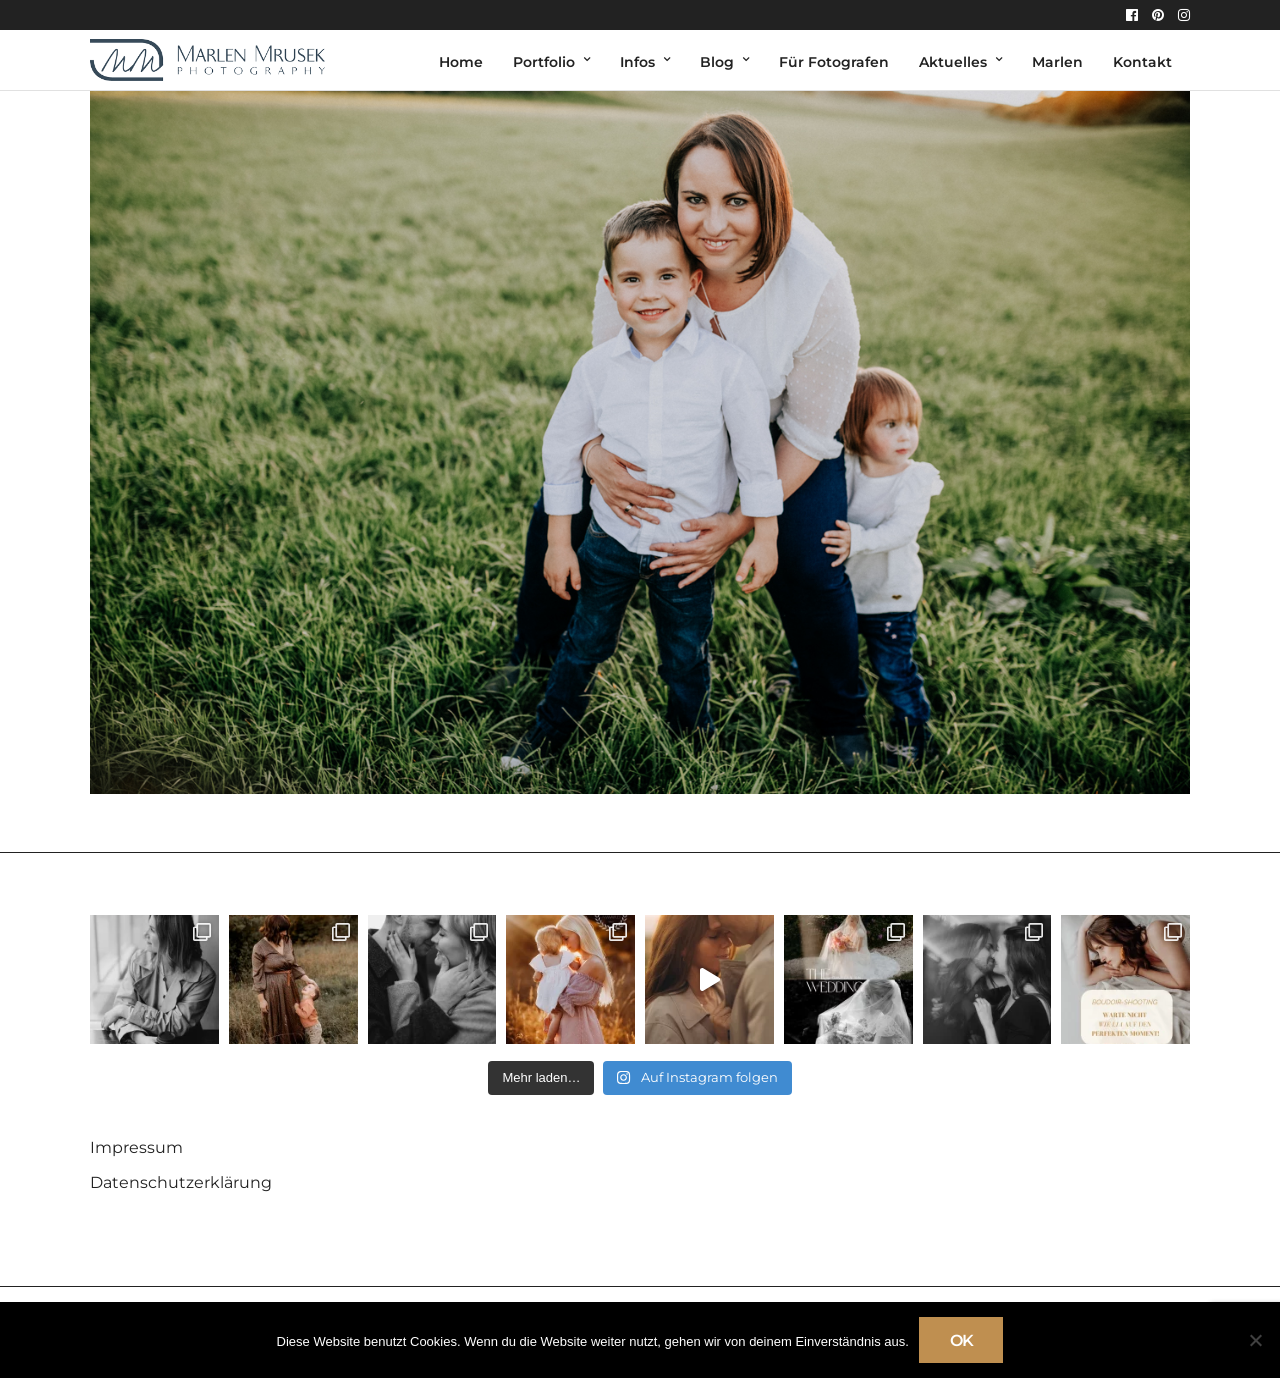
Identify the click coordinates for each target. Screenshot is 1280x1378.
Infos (637, 62)
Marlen (1057, 62)
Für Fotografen (834, 62)
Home (461, 62)
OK (961, 1340)
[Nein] (1255, 1340)
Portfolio (544, 62)
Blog (717, 62)
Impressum (136, 1147)
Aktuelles (953, 62)
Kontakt (1142, 62)
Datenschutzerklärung (181, 1182)
